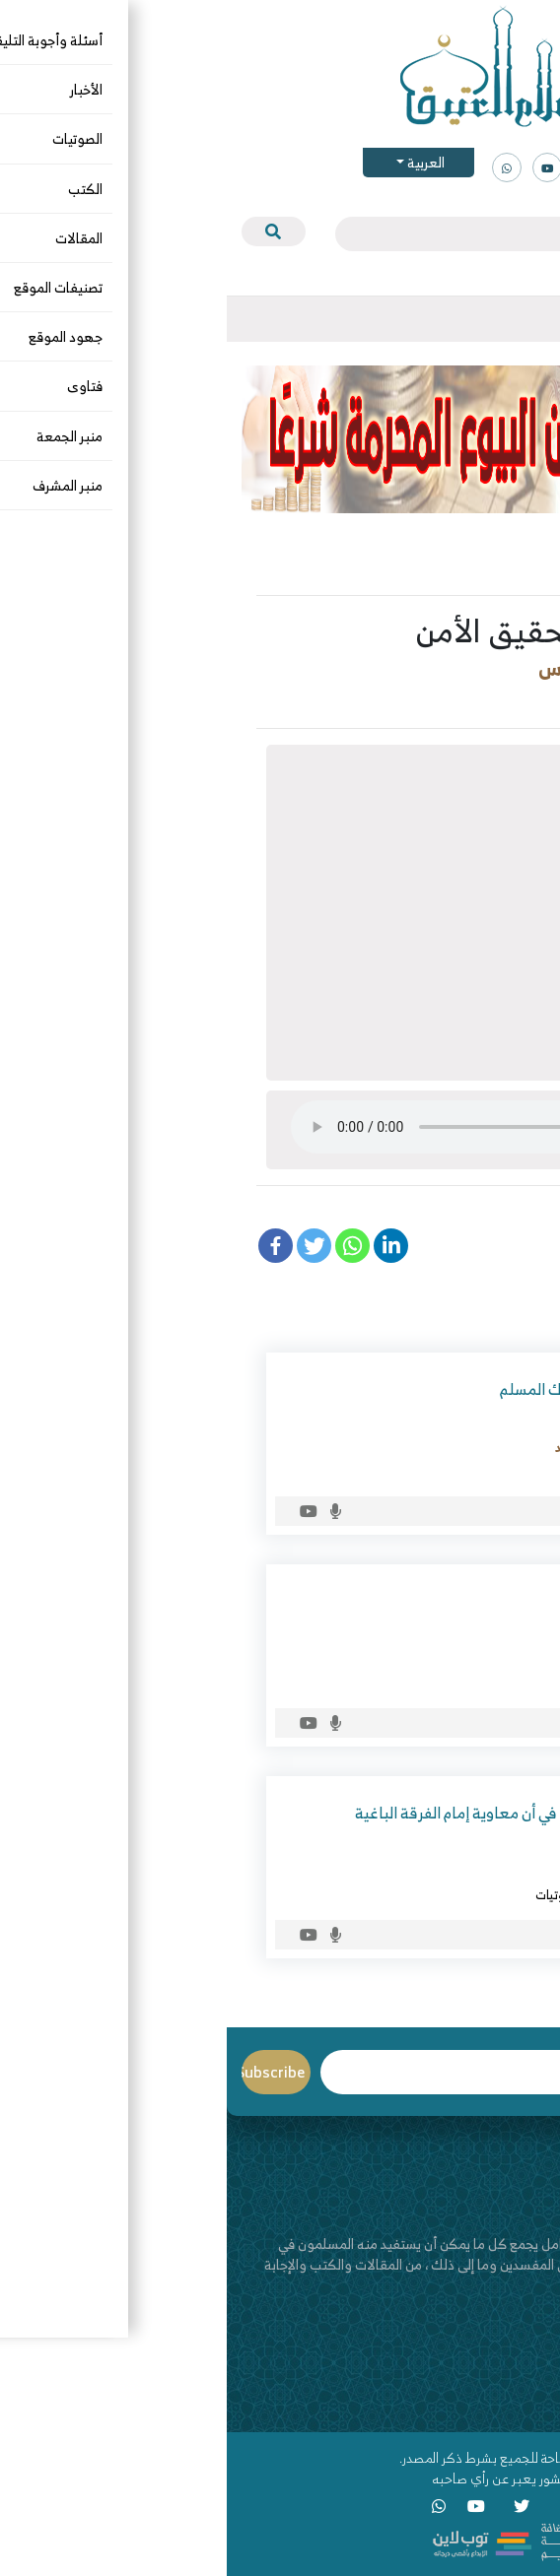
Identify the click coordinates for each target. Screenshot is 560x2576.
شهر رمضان (414, 1682)
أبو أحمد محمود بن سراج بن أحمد (414, 1447)
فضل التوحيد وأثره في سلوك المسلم (387, 1389)
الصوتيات (449, 700)
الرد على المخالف (409, 1894)
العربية (197, 162)
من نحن (524, 2364)
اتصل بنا (523, 2385)
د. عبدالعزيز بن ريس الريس (421, 668)
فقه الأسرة (373, 700)
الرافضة (482, 1894)
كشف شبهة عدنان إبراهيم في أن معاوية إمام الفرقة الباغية (314, 1812)
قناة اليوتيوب (508, 2406)
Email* (226, 2072)
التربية (510, 700)
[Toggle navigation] (529, 319)
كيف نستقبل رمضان (436, 1601)
